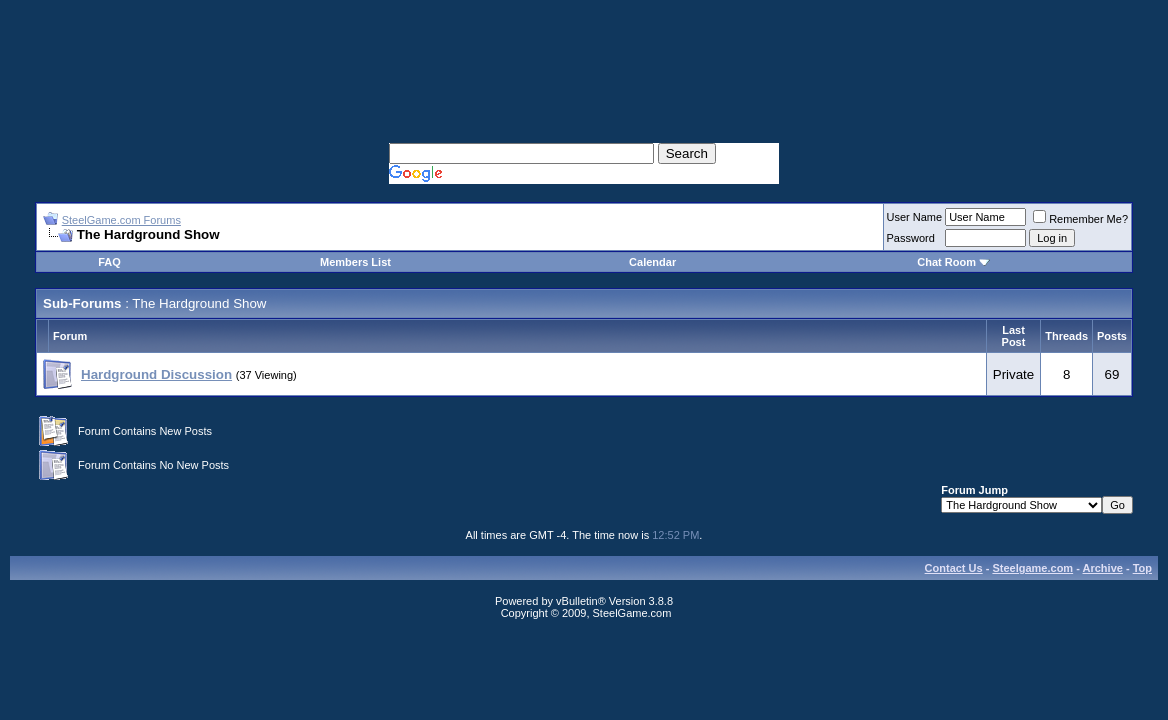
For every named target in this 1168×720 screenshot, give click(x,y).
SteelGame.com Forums (121, 220)
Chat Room (948, 262)
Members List (355, 262)
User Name (915, 217)
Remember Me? (1080, 219)
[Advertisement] (584, 50)
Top (1142, 568)
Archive (1103, 568)
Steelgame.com (1032, 568)
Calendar (652, 262)
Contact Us (954, 568)
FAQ (109, 262)
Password (911, 238)
